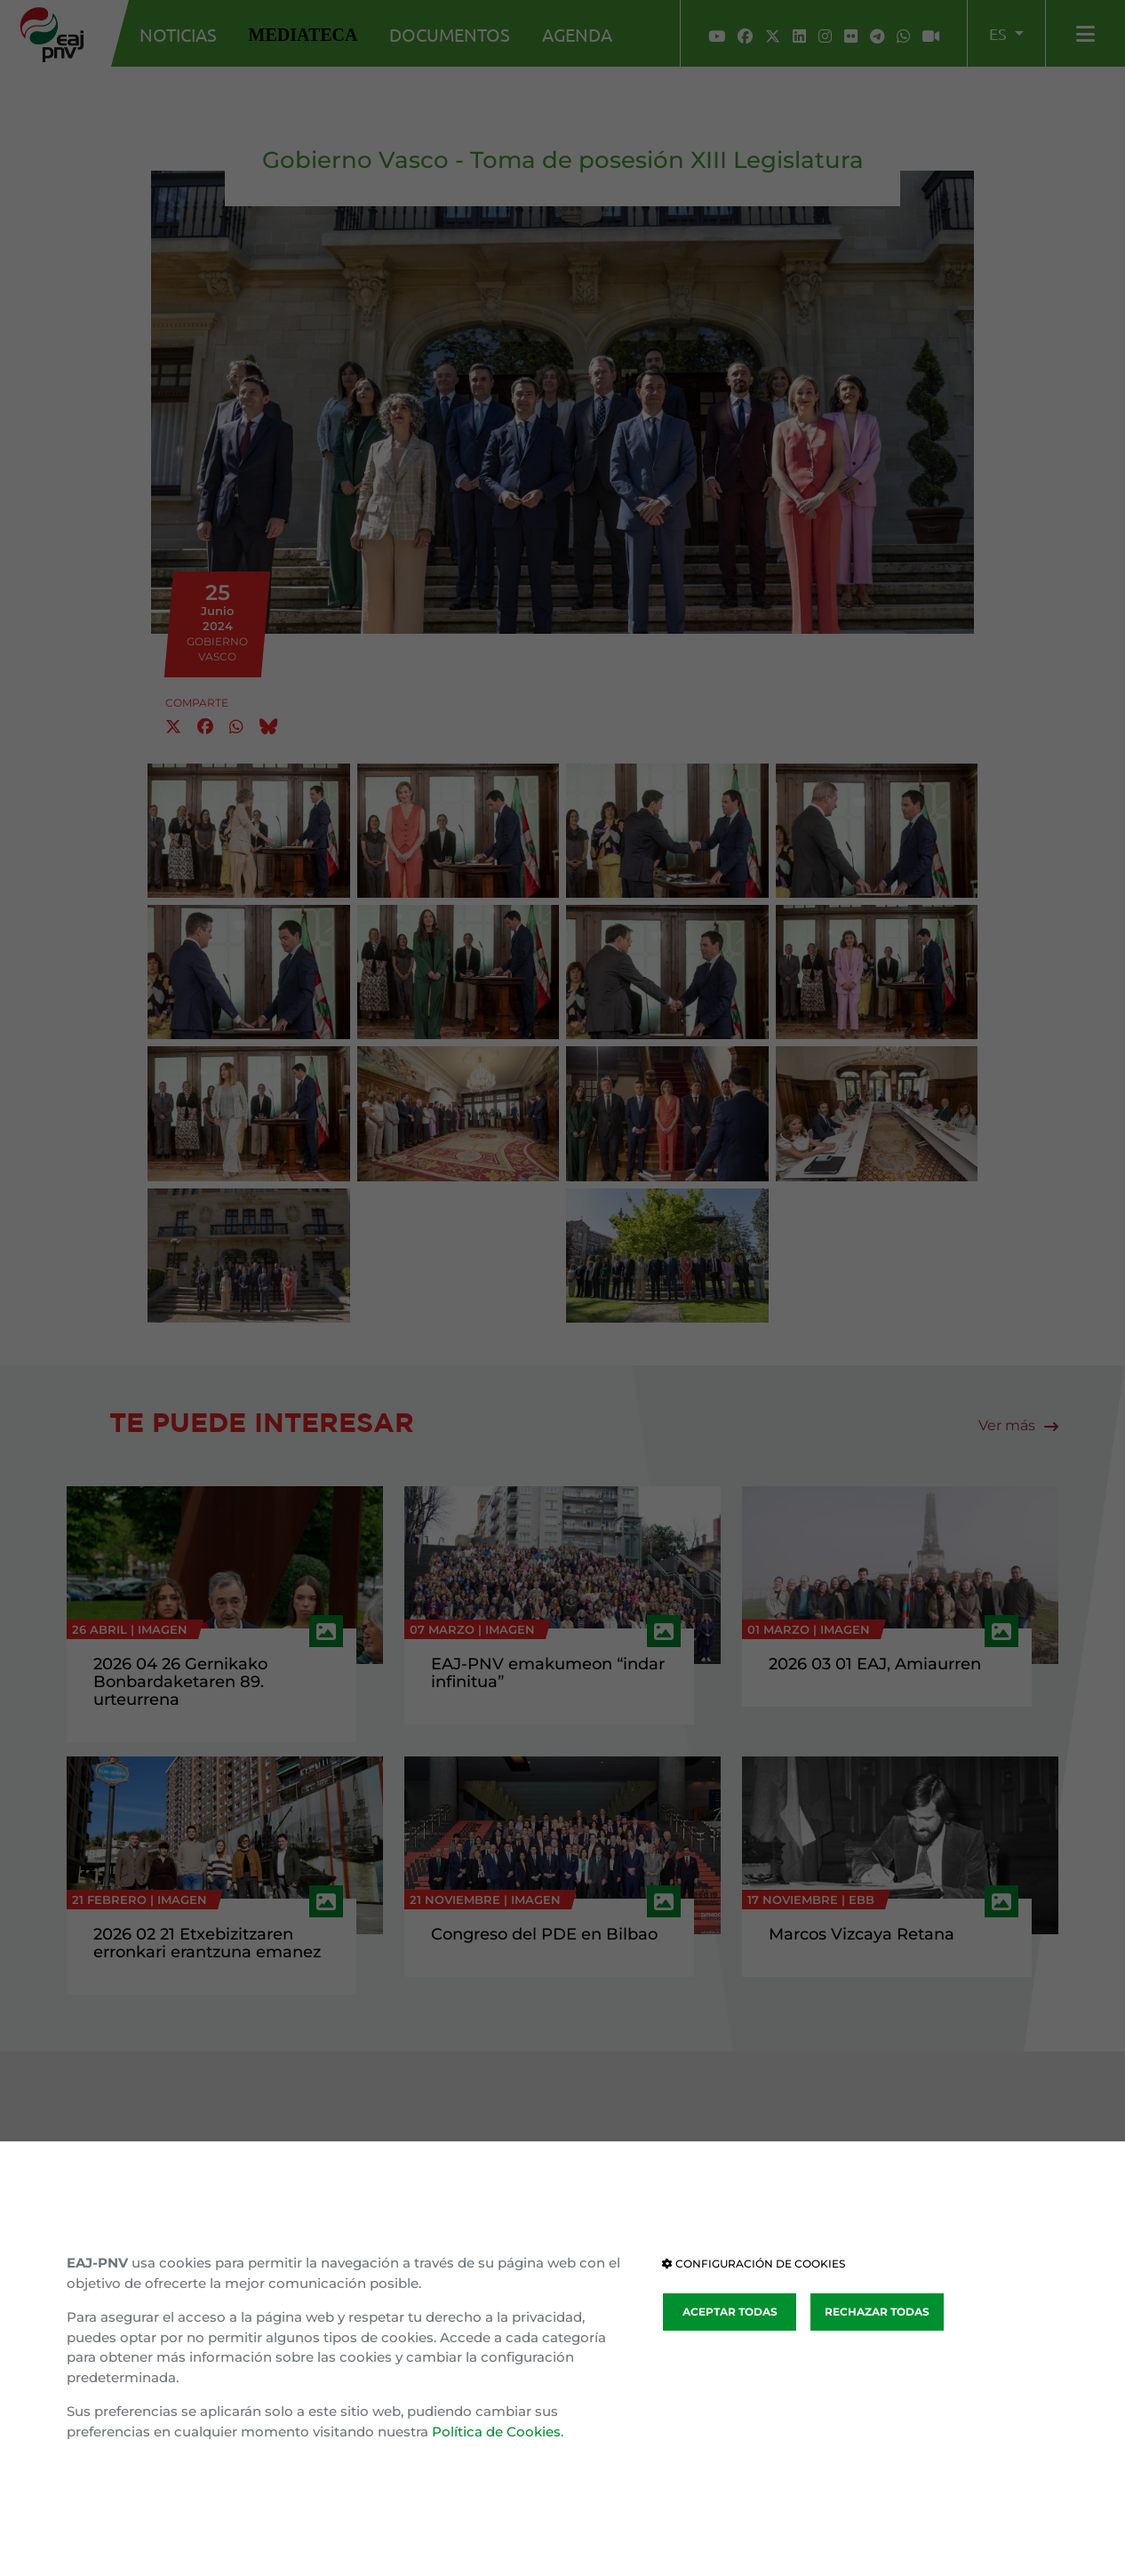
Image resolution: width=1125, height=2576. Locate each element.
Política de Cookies (496, 2431)
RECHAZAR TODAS (877, 2311)
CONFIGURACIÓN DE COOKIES (753, 2263)
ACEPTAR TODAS (730, 2311)
